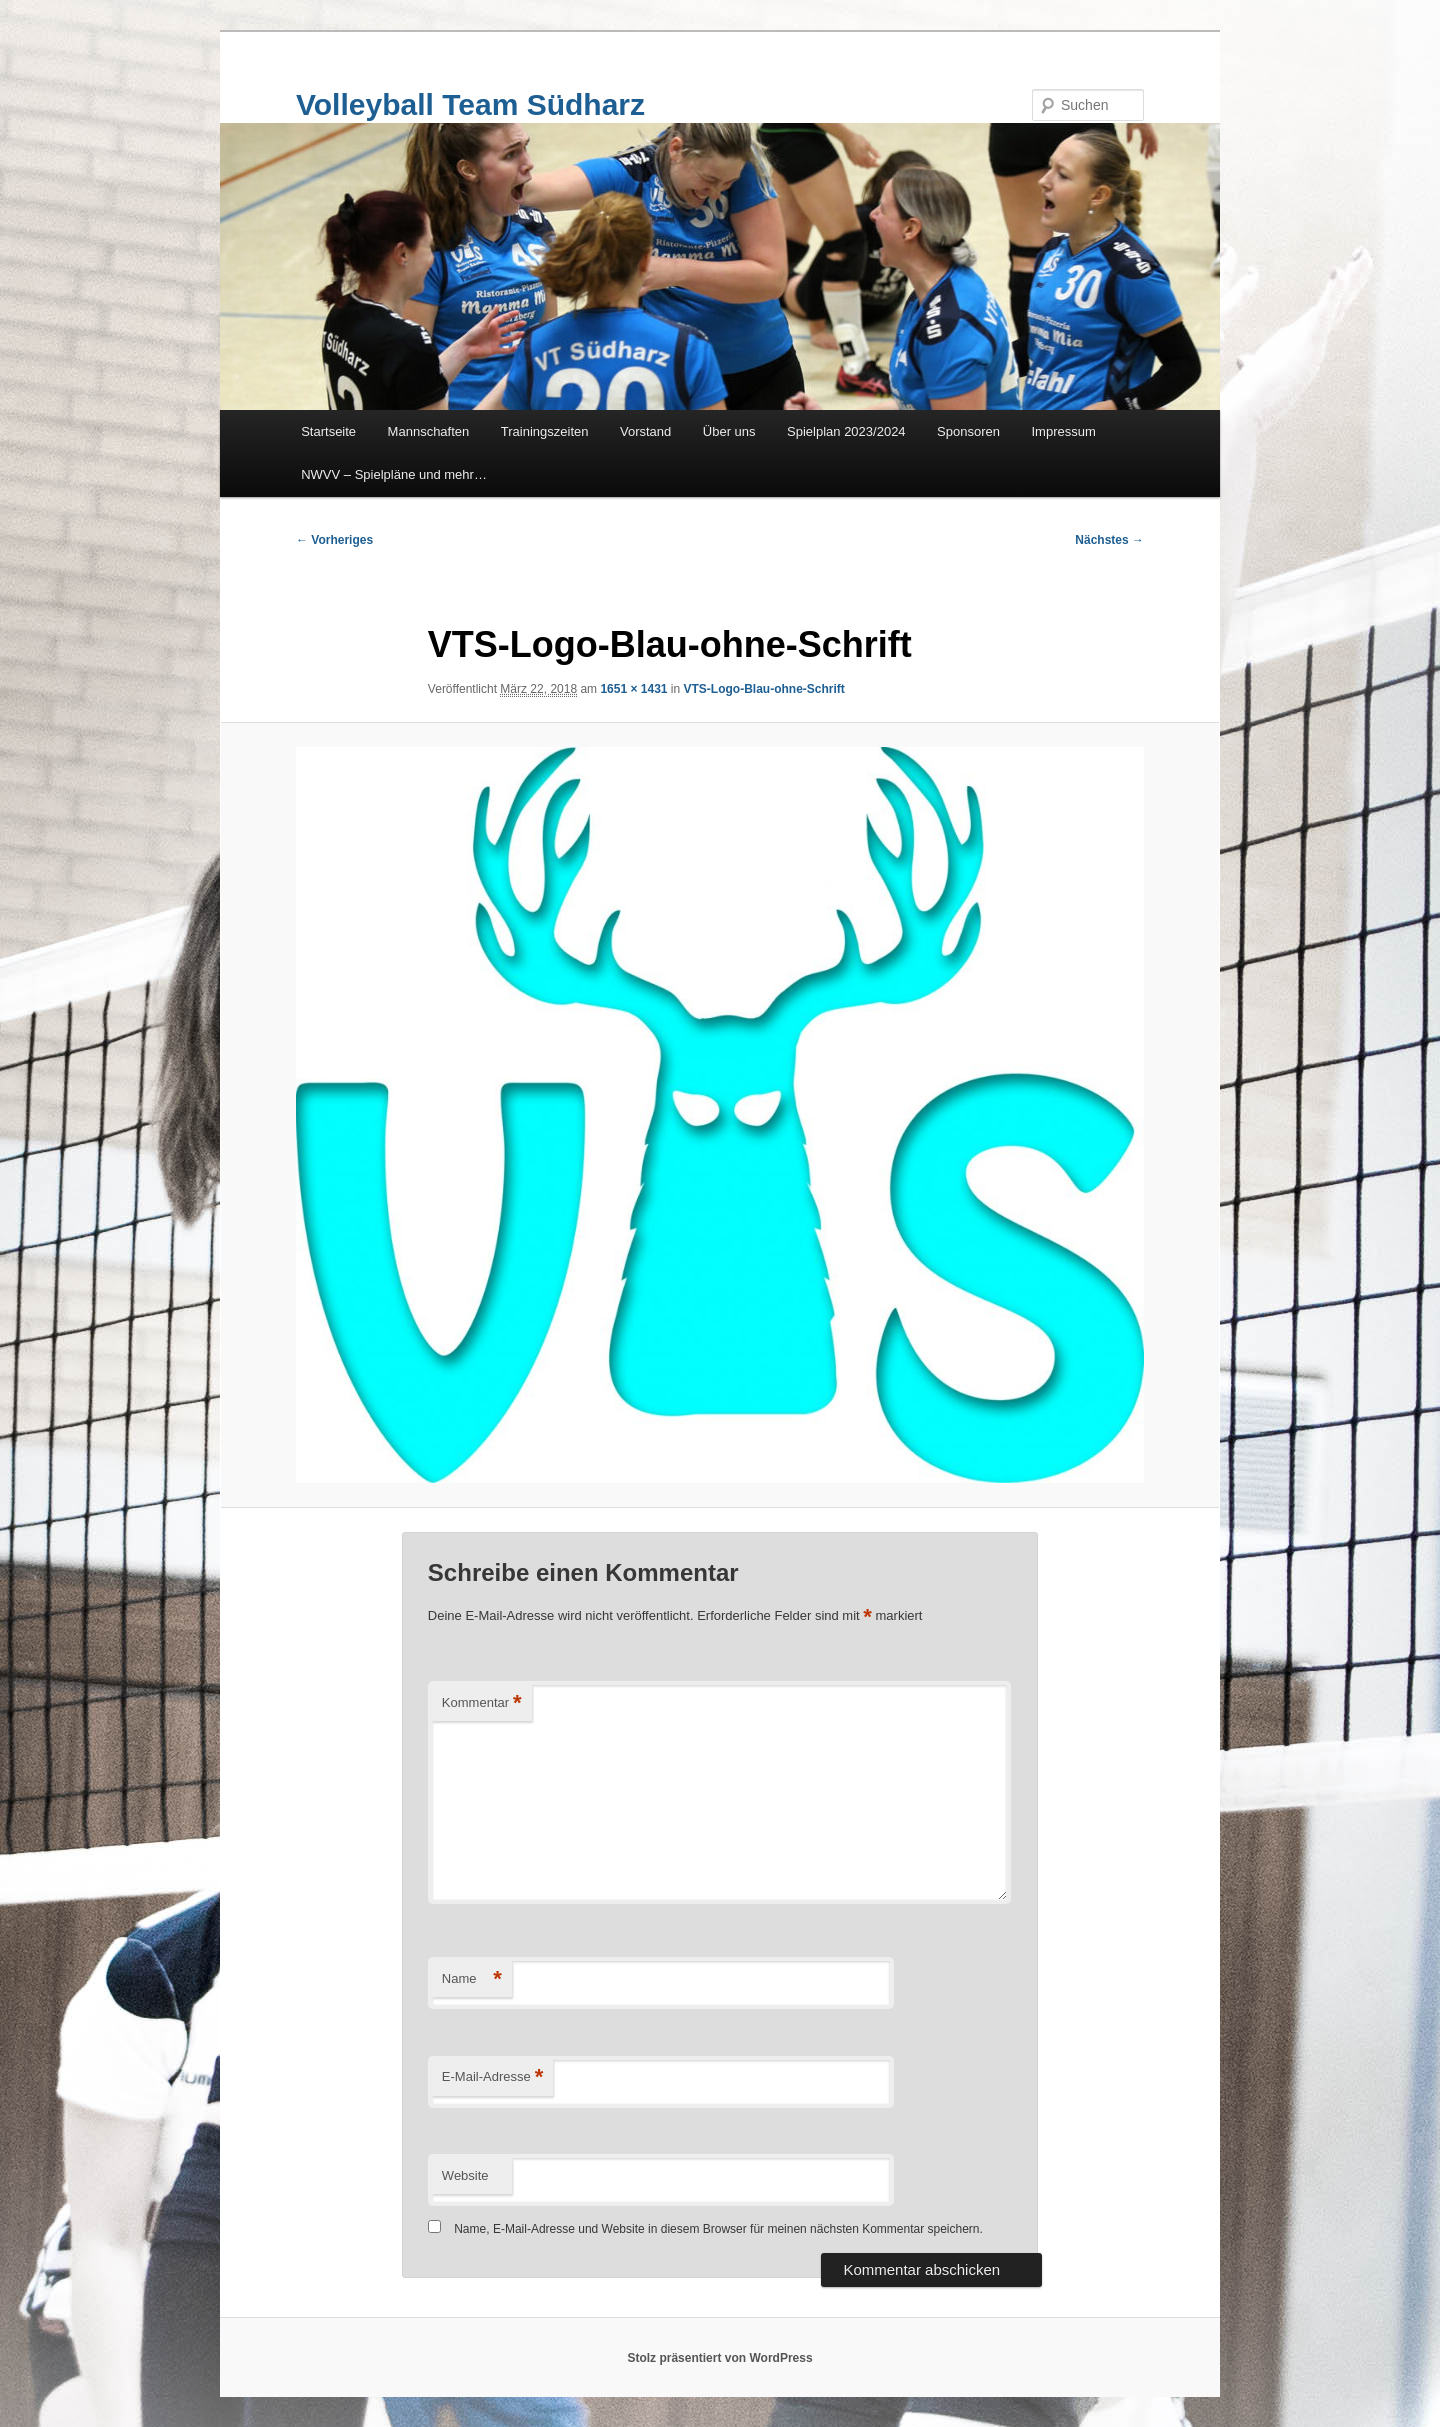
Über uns (729, 431)
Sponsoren (968, 431)
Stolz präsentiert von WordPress (719, 2358)
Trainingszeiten (545, 431)
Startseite (328, 431)
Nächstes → (1109, 540)
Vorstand (645, 431)
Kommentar (482, 1703)
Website (465, 2175)
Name (472, 1979)
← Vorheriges (334, 540)
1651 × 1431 (633, 689)
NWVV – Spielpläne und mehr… (394, 474)
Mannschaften (429, 431)
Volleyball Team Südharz (470, 104)
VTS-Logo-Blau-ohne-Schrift (764, 689)
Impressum (1064, 431)
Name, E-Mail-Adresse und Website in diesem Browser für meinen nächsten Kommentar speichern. (718, 2229)
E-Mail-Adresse (492, 2077)
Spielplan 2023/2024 (846, 431)
